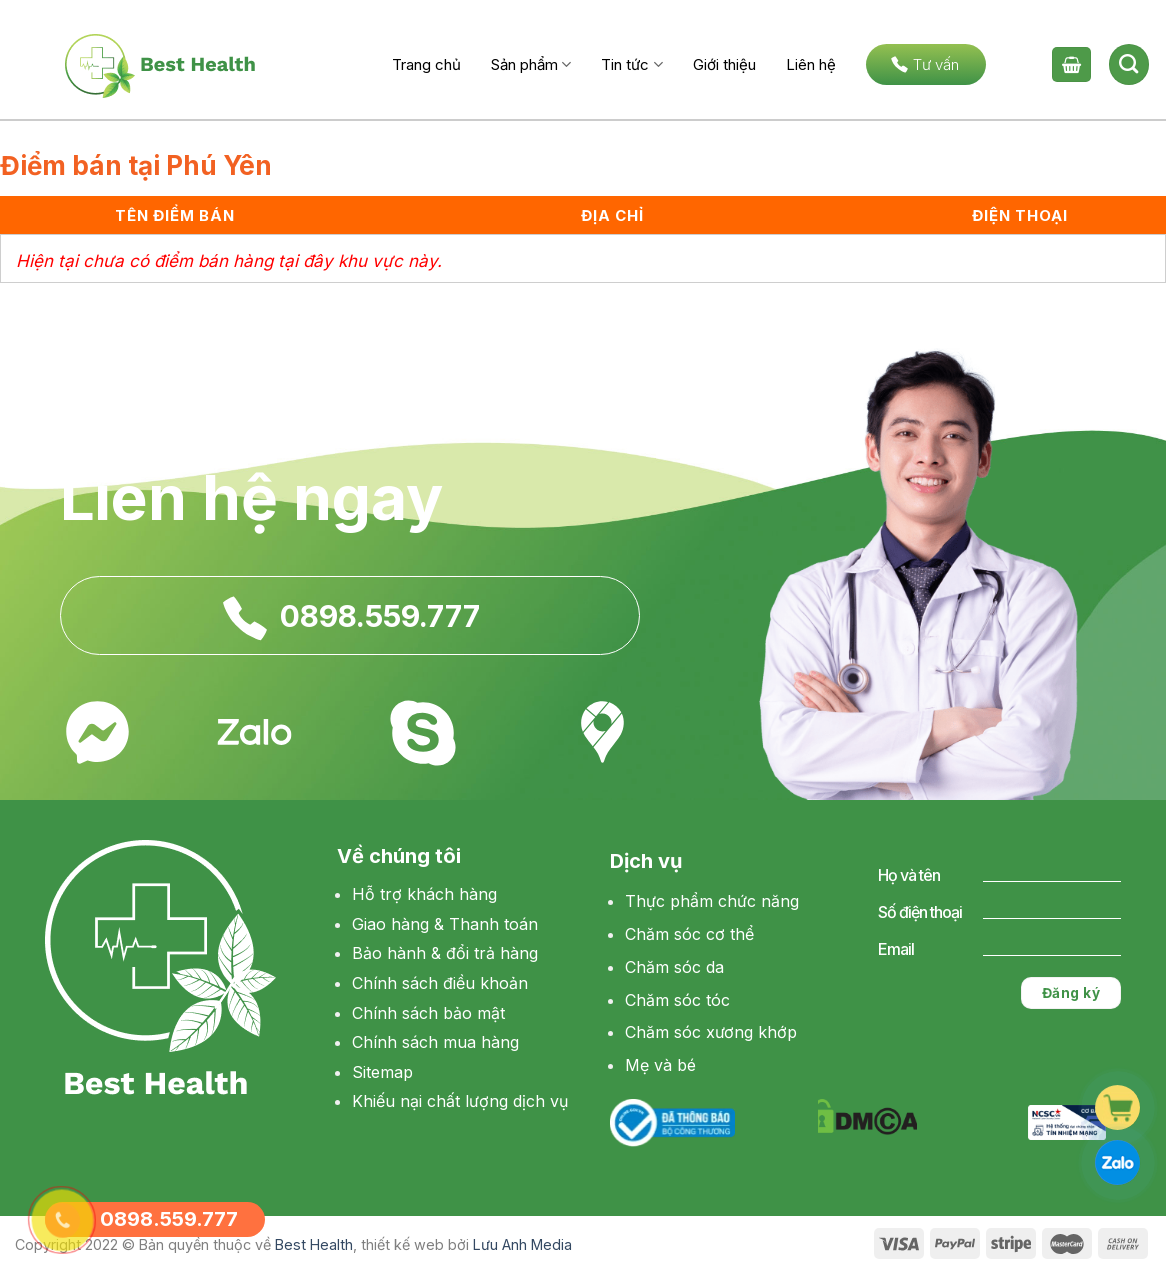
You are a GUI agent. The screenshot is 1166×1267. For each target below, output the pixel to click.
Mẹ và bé (660, 1065)
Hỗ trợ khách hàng (424, 894)
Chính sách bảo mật (428, 1013)
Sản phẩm (531, 64)
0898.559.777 (380, 616)
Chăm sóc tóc (677, 1000)
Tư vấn (924, 64)
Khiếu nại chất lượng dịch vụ (460, 1101)
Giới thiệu (724, 64)
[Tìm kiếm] (1129, 64)
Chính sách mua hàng (435, 1042)
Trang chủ (426, 64)
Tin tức (631, 64)
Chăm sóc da (674, 967)
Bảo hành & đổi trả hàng (445, 953)
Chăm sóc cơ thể (689, 934)
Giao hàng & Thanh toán (445, 924)
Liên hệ (811, 64)
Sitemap (382, 1072)
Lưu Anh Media (522, 1244)
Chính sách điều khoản (440, 983)
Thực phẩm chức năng (712, 901)
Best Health (314, 1244)
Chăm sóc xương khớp (711, 1032)
